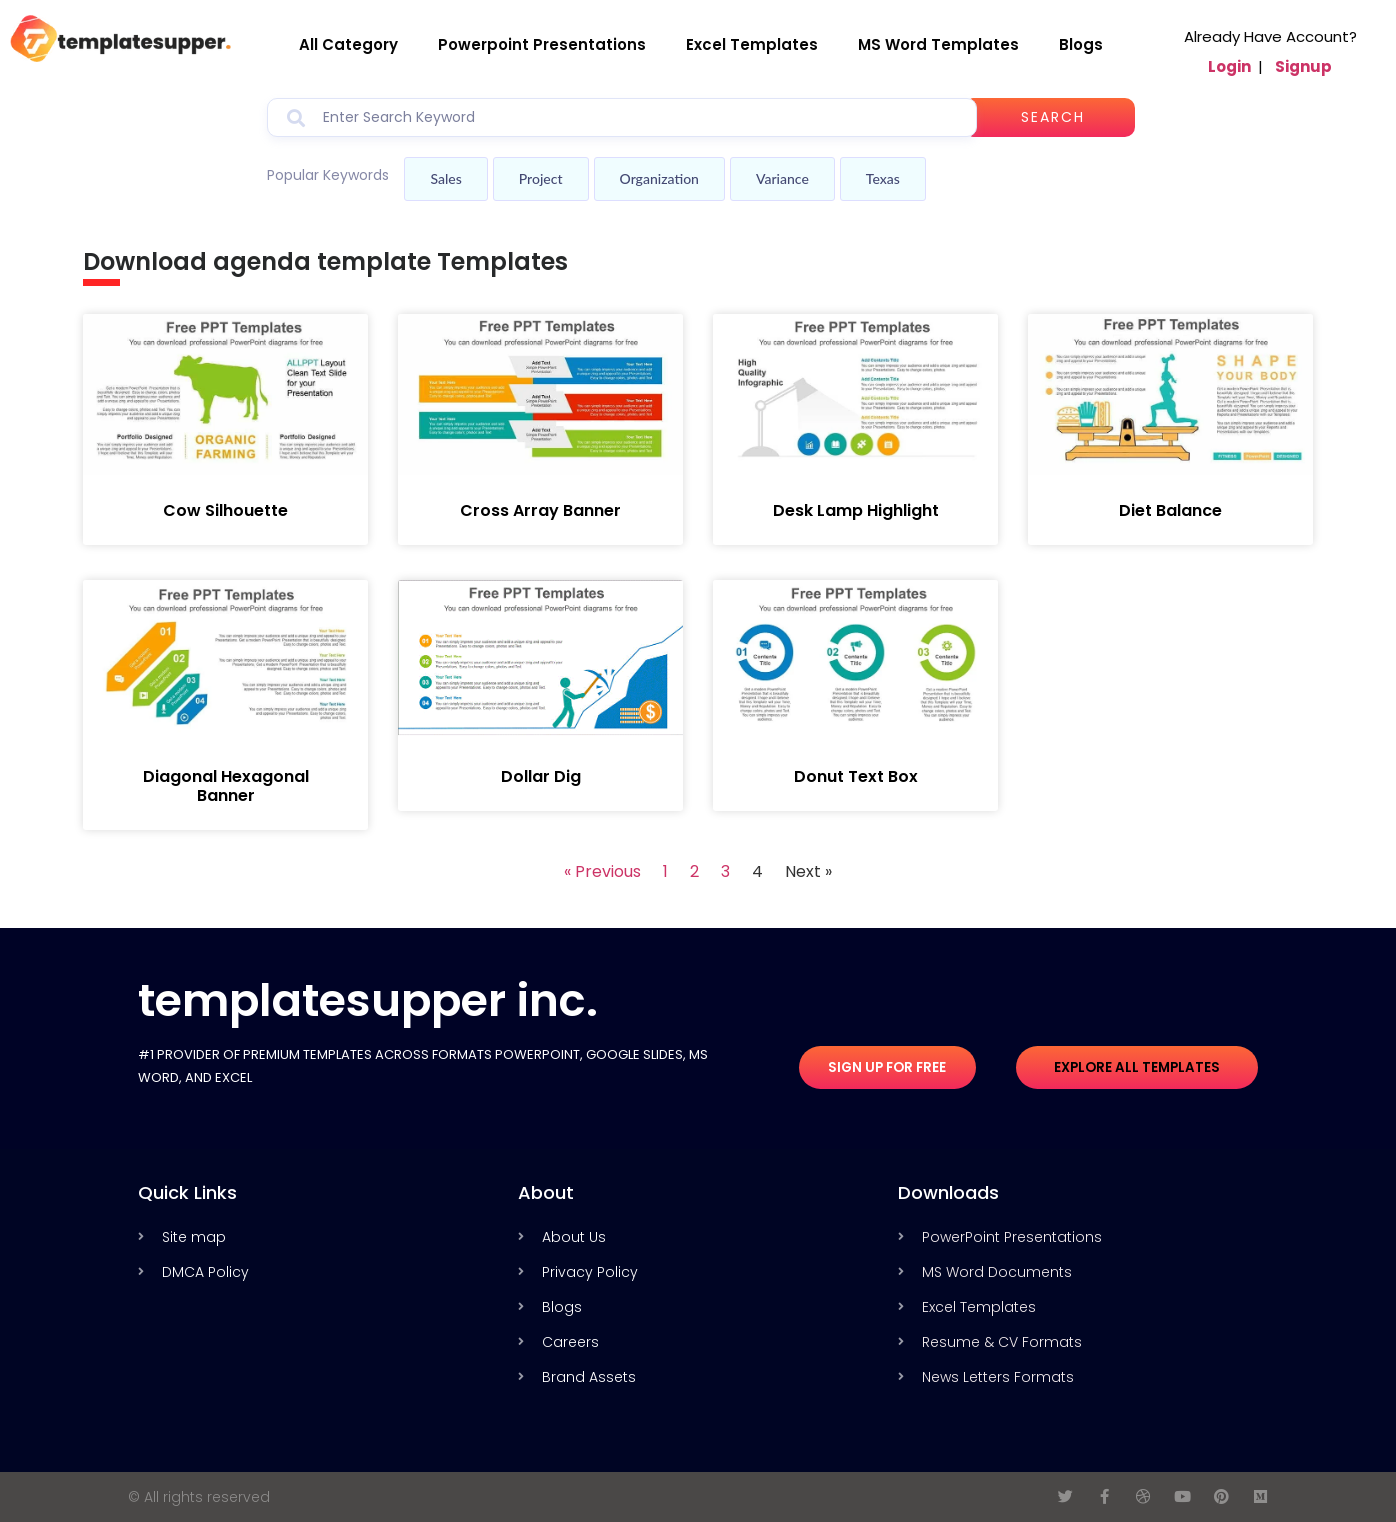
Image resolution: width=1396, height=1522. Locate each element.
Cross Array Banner (540, 510)
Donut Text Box (856, 776)
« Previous (602, 871)
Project (541, 178)
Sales (445, 178)
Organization (659, 178)
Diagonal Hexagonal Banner (226, 786)
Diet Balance (1170, 510)
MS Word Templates (938, 44)
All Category (348, 44)
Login (1229, 66)
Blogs (1081, 44)
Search (1069, 117)
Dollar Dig (541, 776)
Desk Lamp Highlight (856, 510)
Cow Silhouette (225, 510)
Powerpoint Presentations (542, 44)
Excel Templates (752, 44)
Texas (883, 178)
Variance (782, 178)
